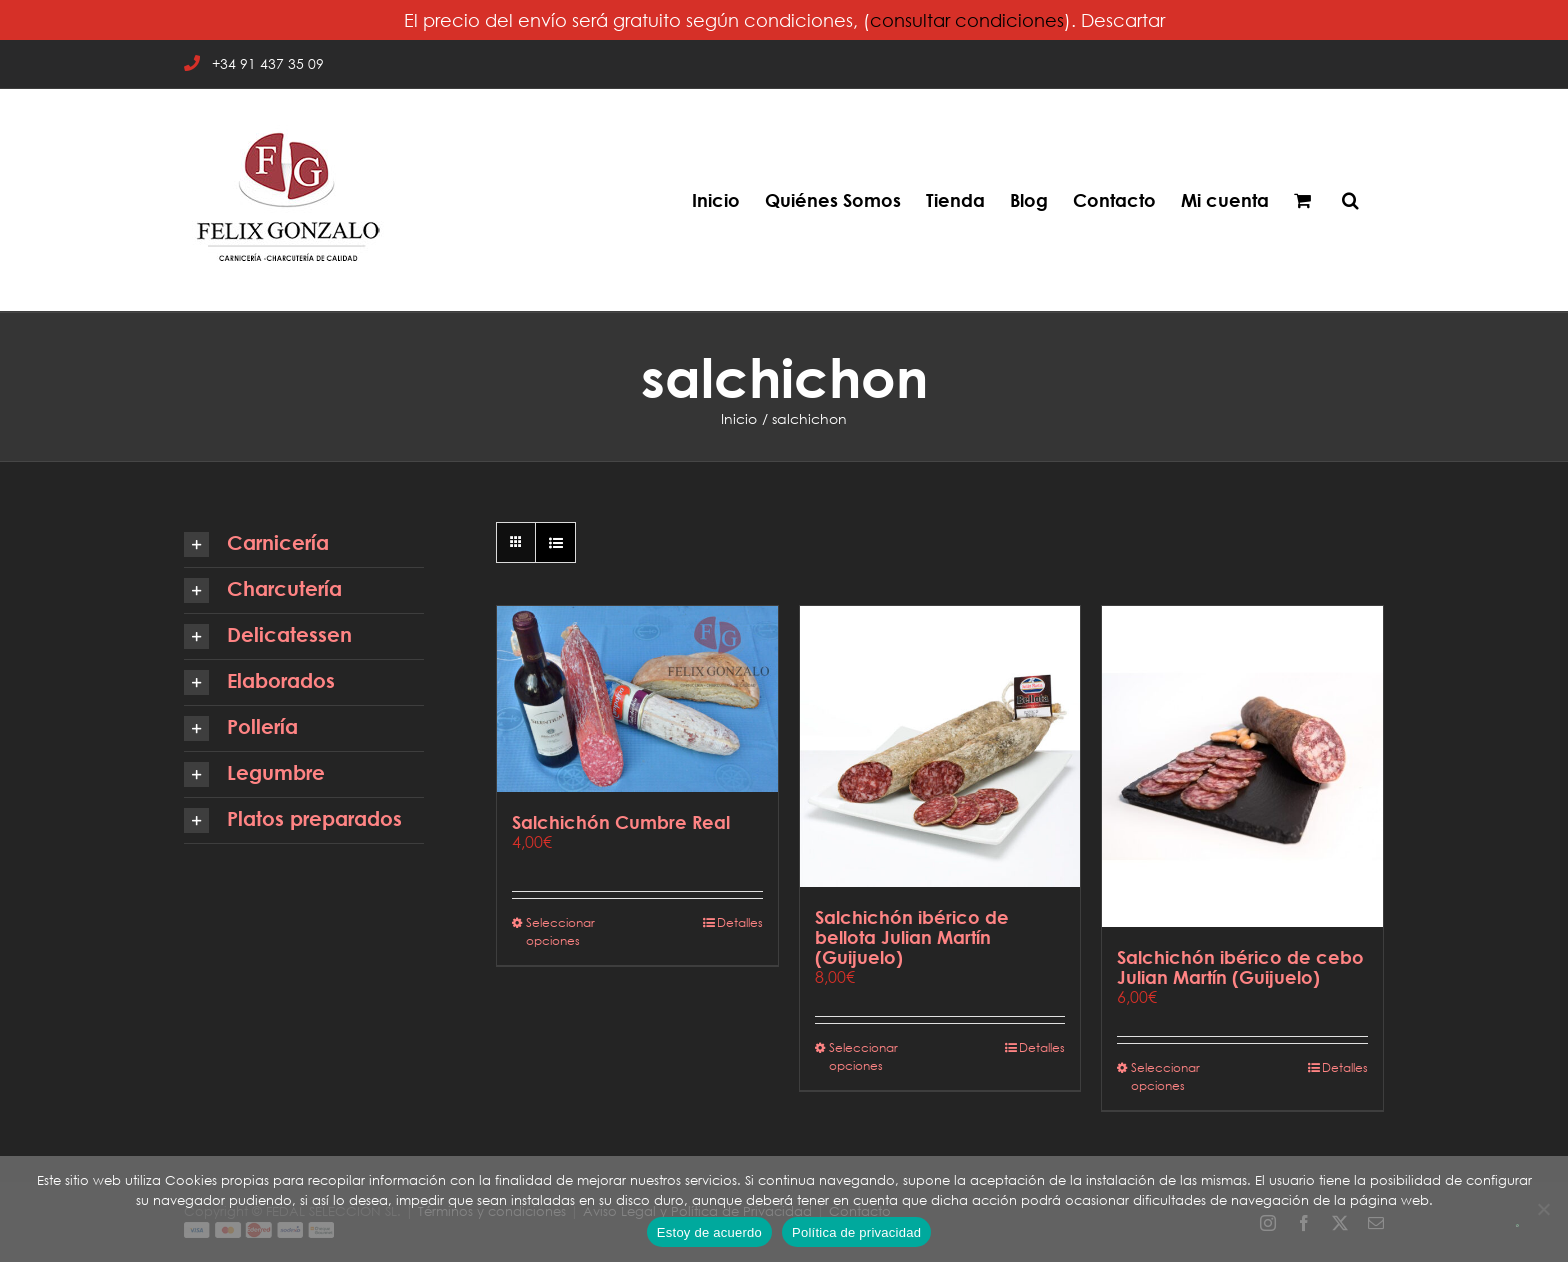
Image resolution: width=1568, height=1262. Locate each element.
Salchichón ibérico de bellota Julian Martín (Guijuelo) (912, 937)
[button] (1350, 200)
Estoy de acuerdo (709, 1232)
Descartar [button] (1123, 20)
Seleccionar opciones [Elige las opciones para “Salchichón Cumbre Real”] (560, 931)
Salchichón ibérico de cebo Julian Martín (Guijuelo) (1240, 967)
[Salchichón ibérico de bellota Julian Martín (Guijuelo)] (940, 746)
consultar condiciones (967, 20)
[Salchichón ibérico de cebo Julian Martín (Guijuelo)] (1242, 766)
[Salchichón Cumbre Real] (637, 699)
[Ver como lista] (555, 542)
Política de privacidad (856, 1232)
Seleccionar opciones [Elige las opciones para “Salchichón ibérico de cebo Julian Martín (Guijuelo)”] (1165, 1076)
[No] (1543, 1209)
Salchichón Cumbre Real (621, 822)
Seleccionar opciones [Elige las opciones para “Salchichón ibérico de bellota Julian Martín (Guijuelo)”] (863, 1056)
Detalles (740, 922)
